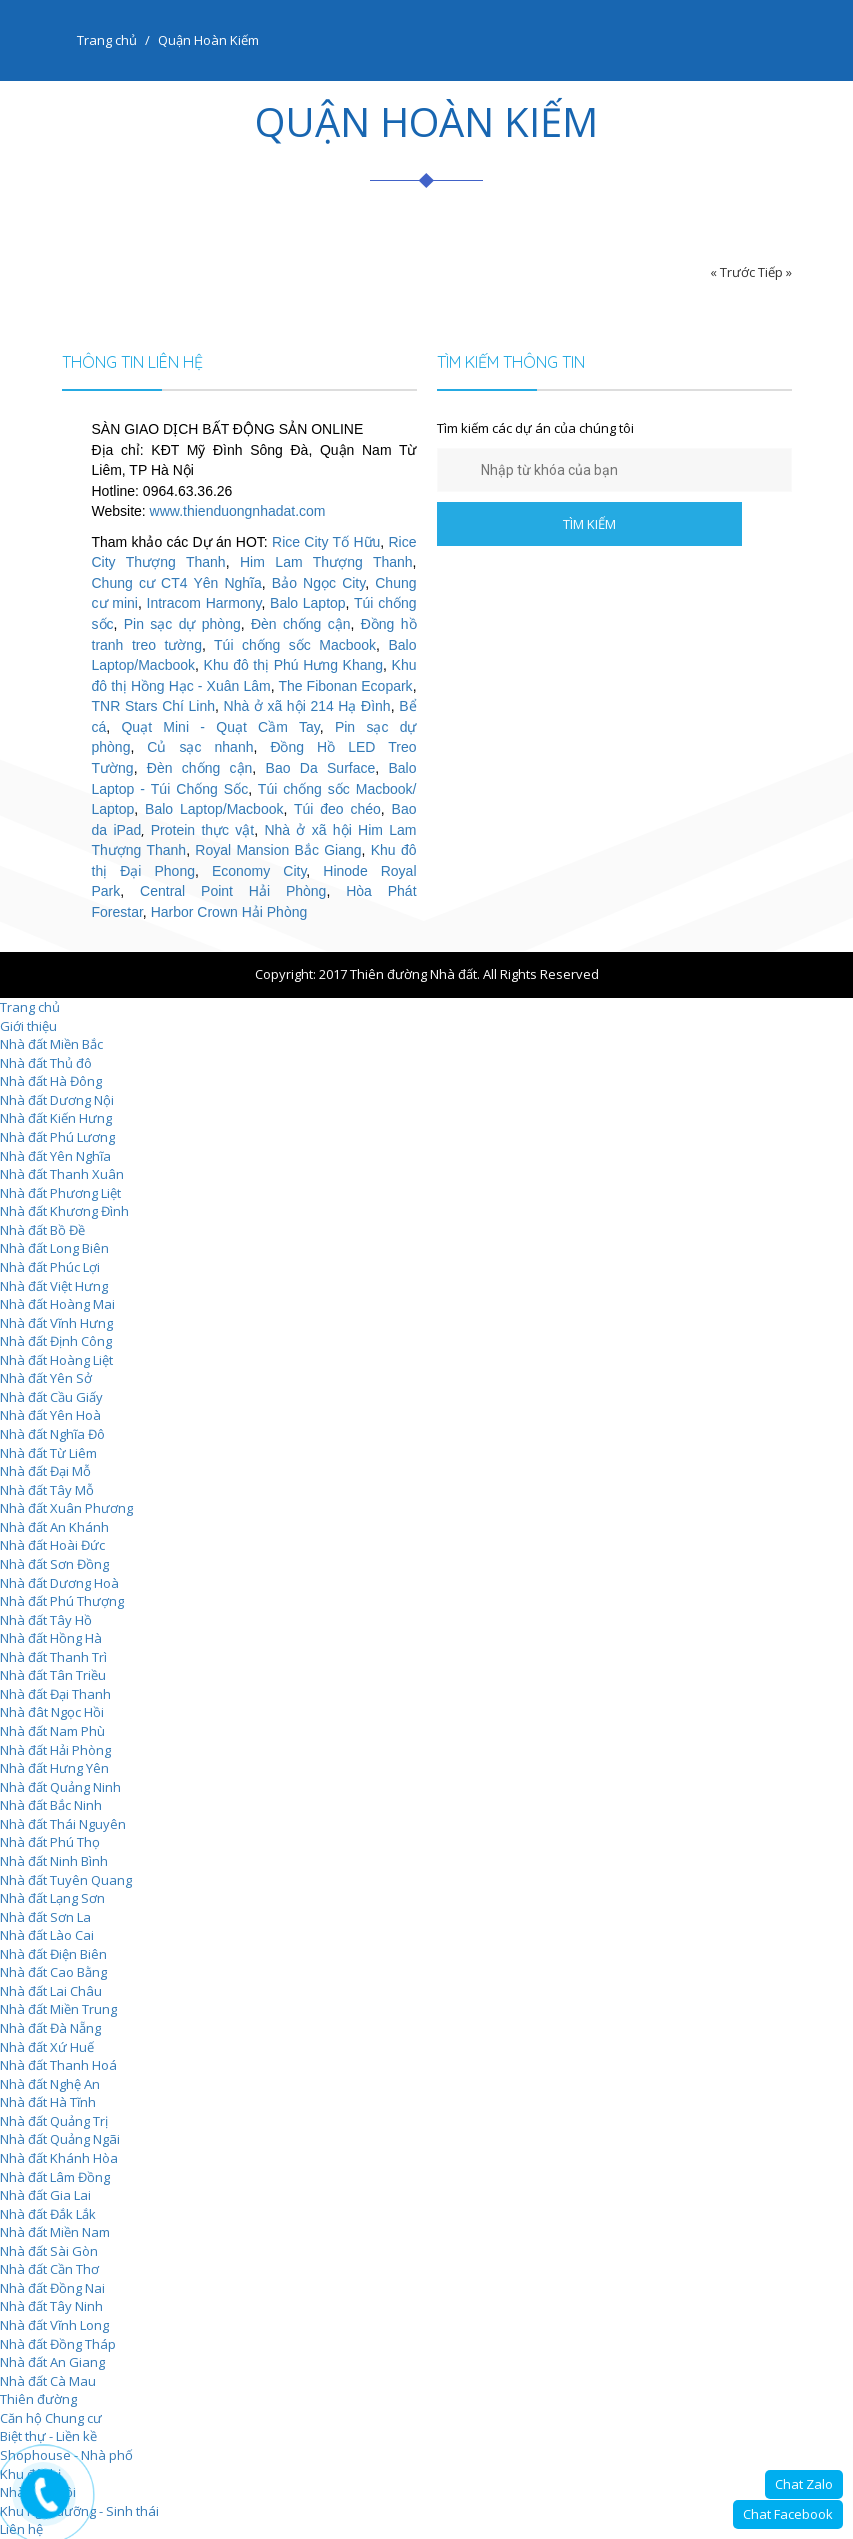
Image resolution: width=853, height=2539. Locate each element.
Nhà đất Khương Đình (64, 1211)
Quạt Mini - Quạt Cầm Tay (220, 727)
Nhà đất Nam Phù (52, 1731)
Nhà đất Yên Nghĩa (55, 1156)
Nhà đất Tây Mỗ (47, 1490)
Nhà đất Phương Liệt (60, 1193)
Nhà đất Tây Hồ (46, 1620)
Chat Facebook (788, 2514)
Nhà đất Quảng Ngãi (60, 2139)
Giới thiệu (28, 1026)
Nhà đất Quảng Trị (54, 2121)
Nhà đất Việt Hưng (54, 1286)
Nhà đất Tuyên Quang (66, 1880)
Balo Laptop (308, 603)
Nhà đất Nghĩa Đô (52, 1434)
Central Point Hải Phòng (233, 891)
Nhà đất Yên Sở (46, 1378)
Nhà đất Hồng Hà (51, 1638)
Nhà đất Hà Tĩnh (48, 2102)
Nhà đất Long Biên (54, 1248)
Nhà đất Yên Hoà (50, 1415)
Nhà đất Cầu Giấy (51, 1397)
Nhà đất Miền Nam (55, 2232)
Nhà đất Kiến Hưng (56, 1118)
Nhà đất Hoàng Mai (57, 1304)
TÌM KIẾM (589, 524)
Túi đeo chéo (337, 809)
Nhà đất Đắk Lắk (48, 2214)
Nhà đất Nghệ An (50, 2084)
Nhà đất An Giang (52, 2362)
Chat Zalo (804, 2484)
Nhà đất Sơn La (45, 1917)
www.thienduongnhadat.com (238, 511)
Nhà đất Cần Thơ (49, 2269)
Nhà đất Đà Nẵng (50, 2028)
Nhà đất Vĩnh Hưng (56, 1323)
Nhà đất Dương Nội (57, 1100)
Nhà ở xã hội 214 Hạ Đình (307, 706)
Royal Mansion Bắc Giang (278, 850)
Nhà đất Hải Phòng (55, 1750)
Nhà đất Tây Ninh (51, 2306)
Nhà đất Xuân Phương (66, 1508)
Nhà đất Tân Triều (53, 1675)
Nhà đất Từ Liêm (48, 1453)
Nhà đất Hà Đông (51, 1081)
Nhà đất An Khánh (54, 1527)
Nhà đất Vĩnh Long (54, 2325)
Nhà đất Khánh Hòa (59, 2158)
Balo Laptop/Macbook (214, 809)
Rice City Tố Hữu (326, 542)
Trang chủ (107, 40)
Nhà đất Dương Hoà (59, 1583)
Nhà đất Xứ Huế (47, 2047)
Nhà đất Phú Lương (57, 1137)
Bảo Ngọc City (318, 583)
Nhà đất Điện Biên (53, 1954)
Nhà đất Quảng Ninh (60, 1787)
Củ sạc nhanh (200, 747)
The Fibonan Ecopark (345, 686)
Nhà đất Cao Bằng (53, 1972)
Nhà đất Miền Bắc (51, 1044)
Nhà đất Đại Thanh (55, 1694)
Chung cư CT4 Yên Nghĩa (177, 583)
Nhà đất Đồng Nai (52, 2288)
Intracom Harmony (204, 603)
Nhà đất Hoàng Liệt (56, 1360)
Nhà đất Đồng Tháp (58, 2344)
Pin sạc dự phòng (182, 624)
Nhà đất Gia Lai (45, 2195)
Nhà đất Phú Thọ (50, 1842)
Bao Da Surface (321, 768)
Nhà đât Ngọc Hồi (52, 1712)
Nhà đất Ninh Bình (54, 1861)
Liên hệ (21, 2529)
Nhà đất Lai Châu (51, 1991)
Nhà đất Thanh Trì (53, 1657)
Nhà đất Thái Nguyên (63, 1824)
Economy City (259, 871)
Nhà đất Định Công (56, 1341)
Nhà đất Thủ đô (46, 1063)
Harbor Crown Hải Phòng (229, 912)
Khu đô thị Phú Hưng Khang (293, 665)
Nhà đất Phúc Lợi (50, 1267)
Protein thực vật (203, 830)
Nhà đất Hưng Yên (54, 1768)
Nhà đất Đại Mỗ (45, 1471)
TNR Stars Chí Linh (154, 706)
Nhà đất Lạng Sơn (52, 1898)
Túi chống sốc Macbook (295, 645)
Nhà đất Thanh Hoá (58, 2065)
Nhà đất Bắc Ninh (51, 1805)
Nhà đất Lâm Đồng (55, 2177)
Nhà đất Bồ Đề (42, 1230)
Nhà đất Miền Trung (58, 2009)
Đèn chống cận (301, 624)
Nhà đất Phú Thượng (62, 1601)
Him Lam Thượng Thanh (326, 562)
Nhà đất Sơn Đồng (54, 1564)
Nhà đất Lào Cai (47, 1935)
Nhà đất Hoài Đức (52, 1545)
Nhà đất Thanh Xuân (62, 1174)
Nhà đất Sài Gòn (49, 2251)
